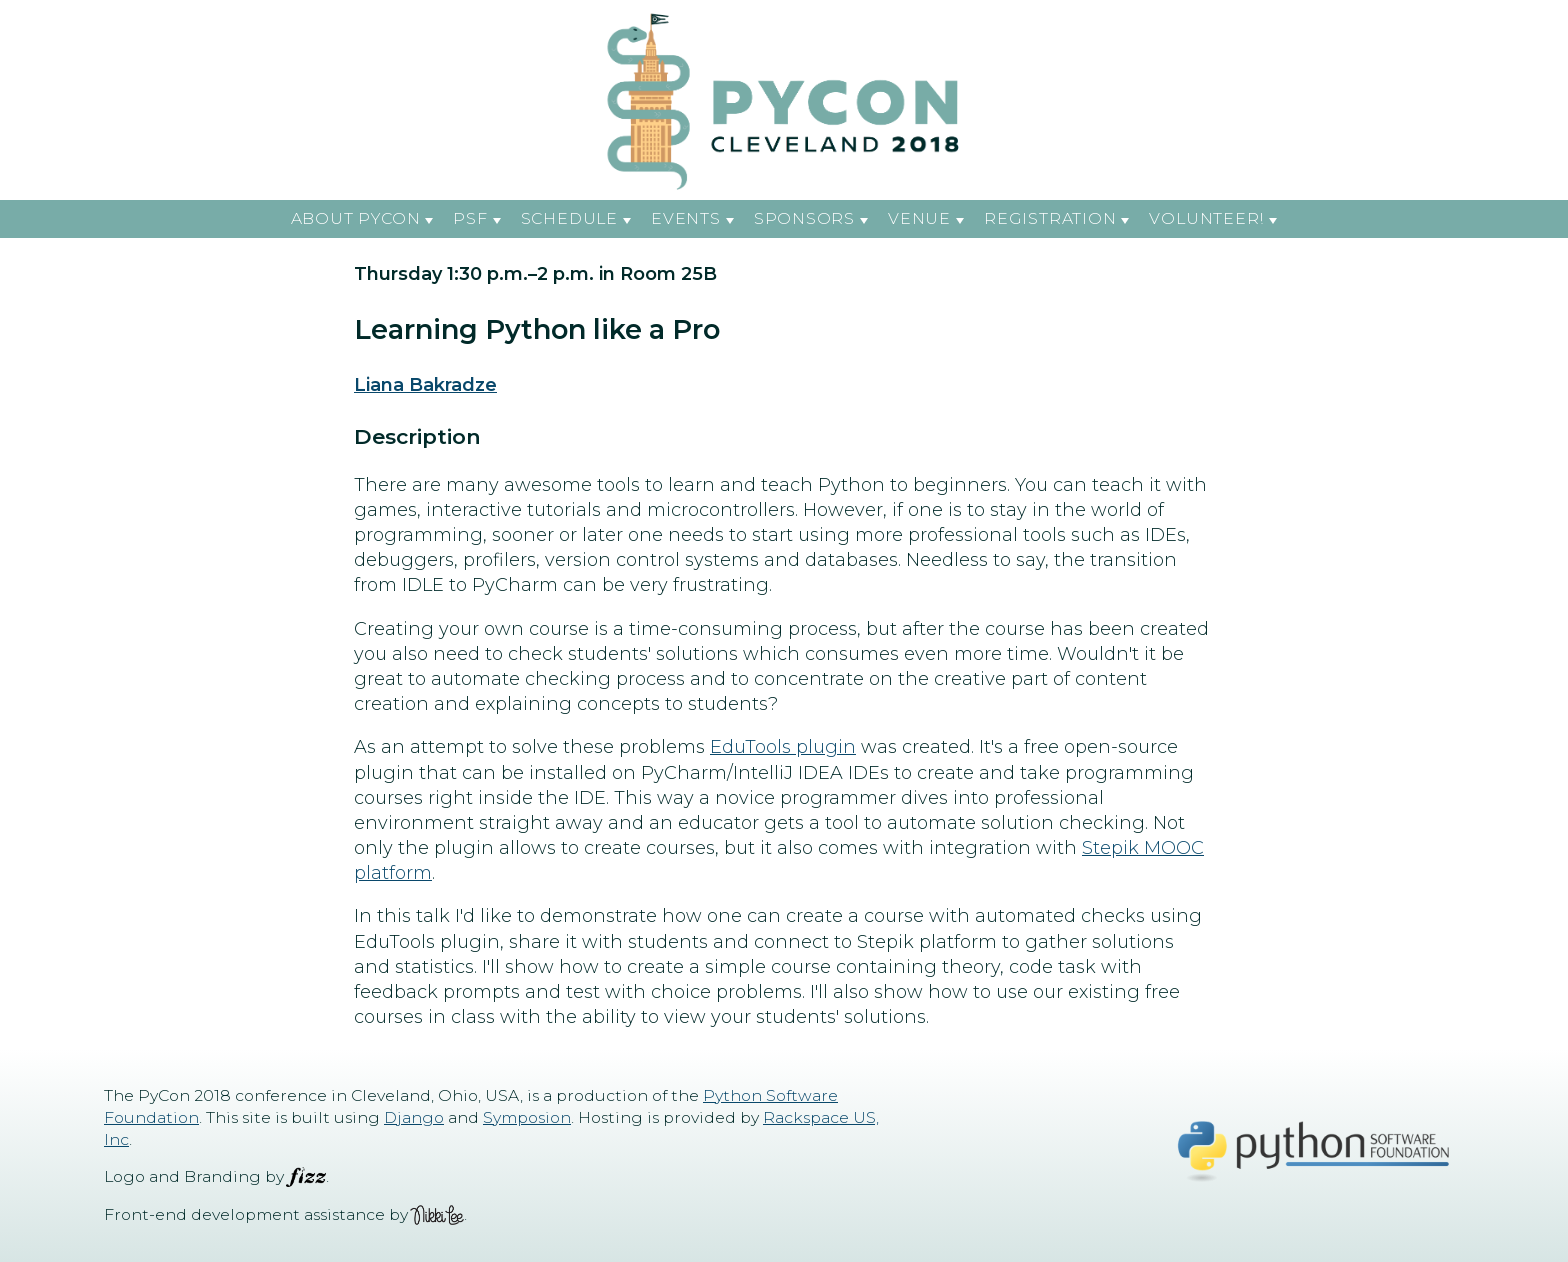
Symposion (527, 1117)
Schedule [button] (569, 218)
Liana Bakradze (425, 385)
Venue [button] (919, 218)
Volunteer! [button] (1206, 218)
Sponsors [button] (804, 218)
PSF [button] (470, 218)
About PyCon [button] (356, 218)
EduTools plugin (783, 747)
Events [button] (686, 218)
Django (414, 1117)
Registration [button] (1050, 218)
